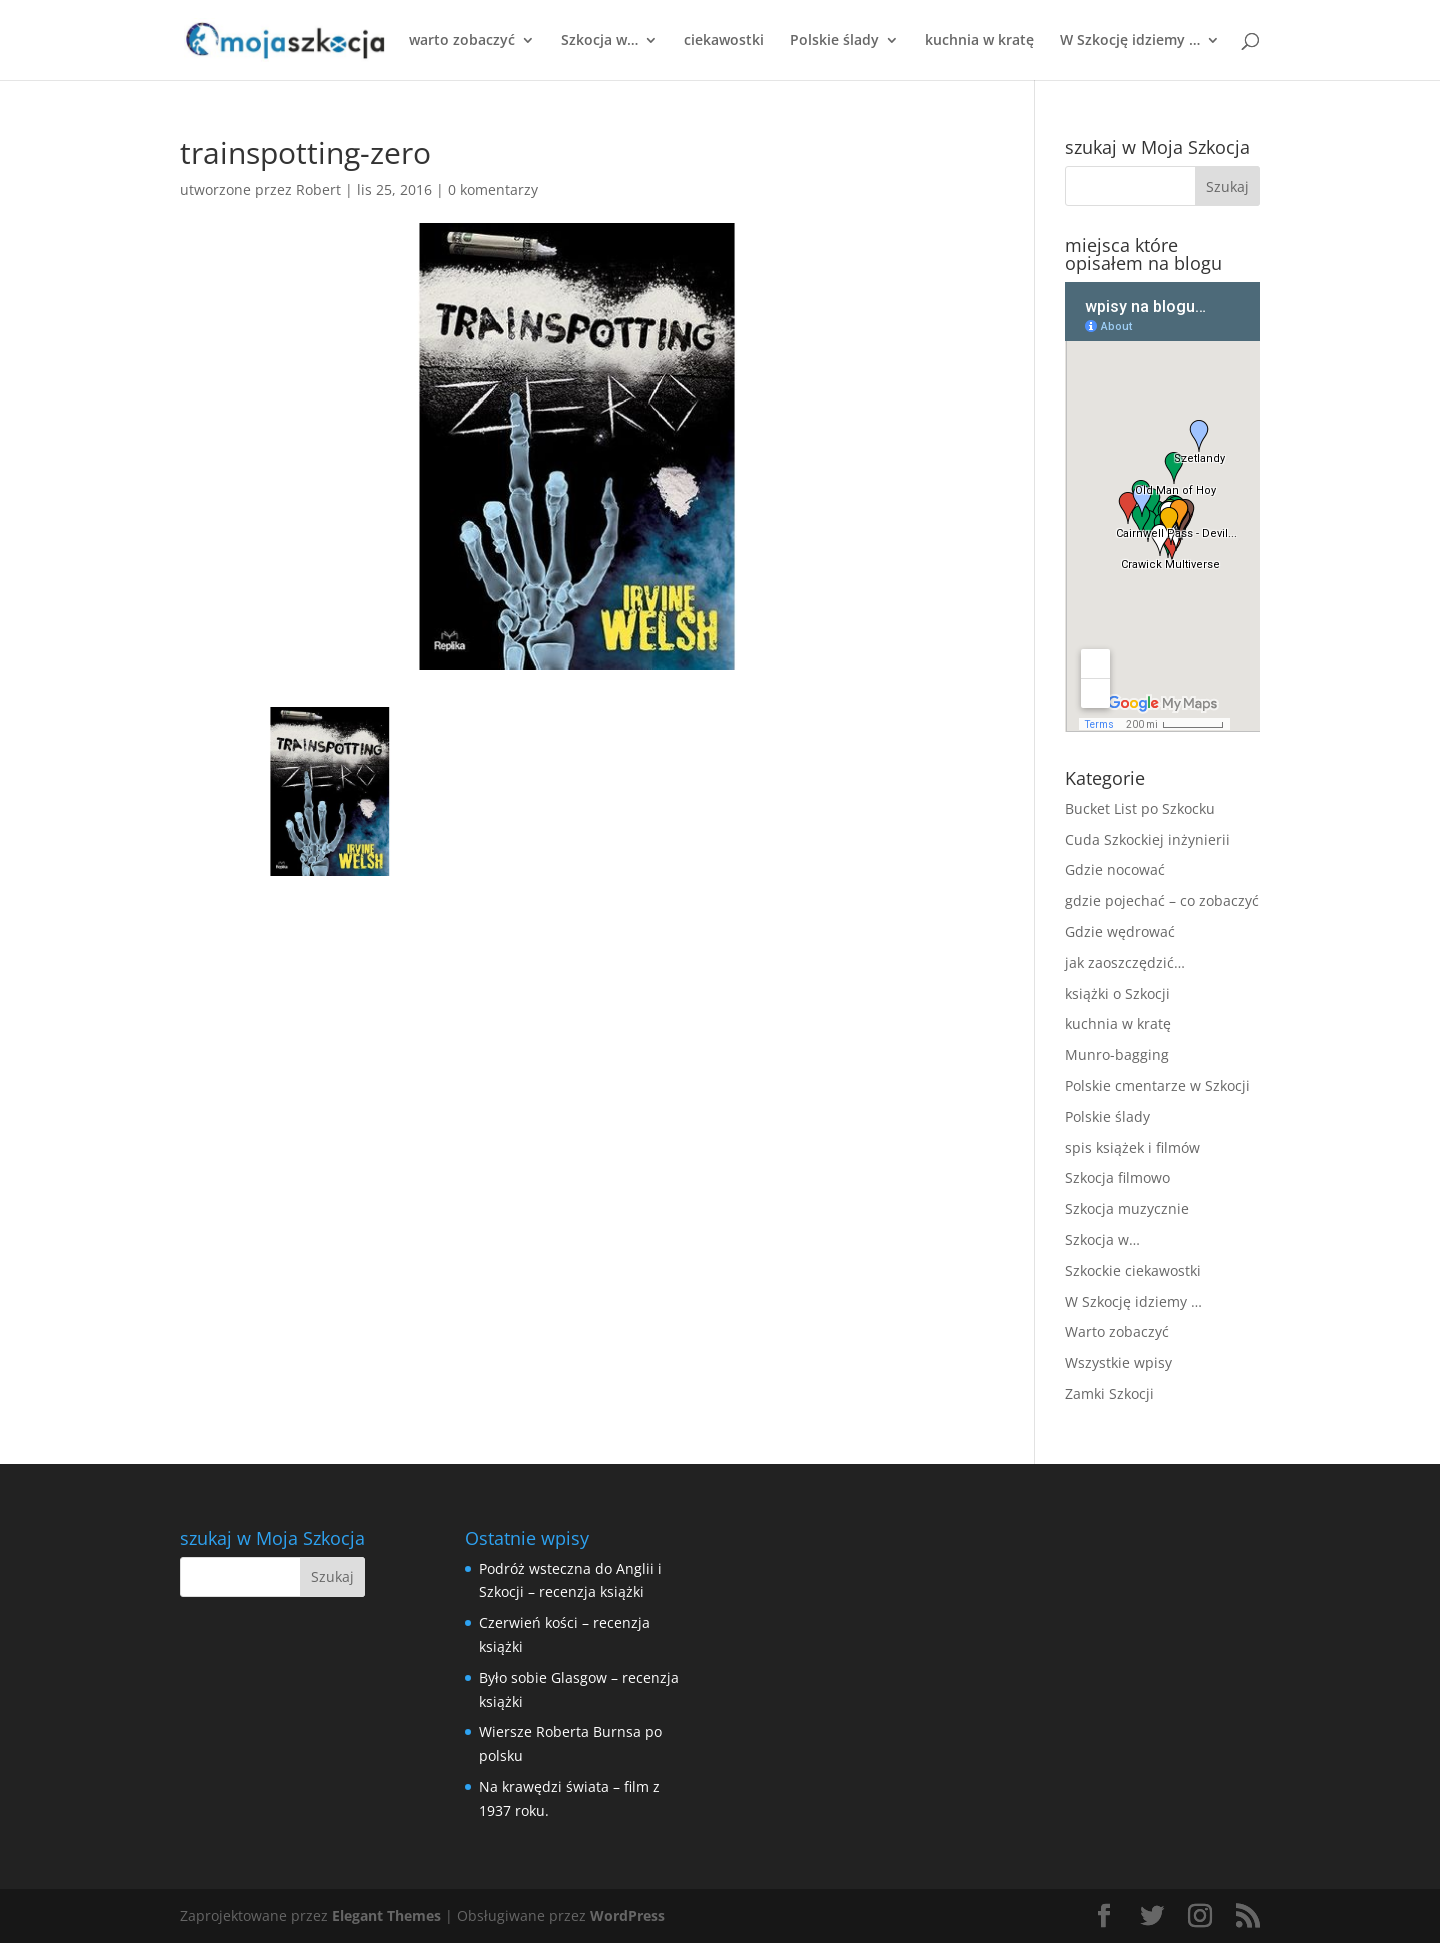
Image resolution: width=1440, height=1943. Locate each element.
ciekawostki (724, 41)
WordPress (627, 1915)
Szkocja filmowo (1117, 1177)
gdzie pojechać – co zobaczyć (1162, 900)
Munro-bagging (1117, 1054)
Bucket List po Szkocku (1140, 808)
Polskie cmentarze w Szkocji (1157, 1085)
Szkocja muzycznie (1127, 1208)
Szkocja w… (599, 41)
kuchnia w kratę (979, 41)
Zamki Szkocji (1109, 1393)
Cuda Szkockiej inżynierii (1147, 839)
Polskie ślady (834, 41)
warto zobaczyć (462, 41)
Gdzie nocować (1115, 869)
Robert (318, 189)
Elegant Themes (386, 1915)
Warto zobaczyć (1117, 1331)
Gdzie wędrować (1120, 931)
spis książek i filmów (1132, 1147)
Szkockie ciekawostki (1133, 1270)
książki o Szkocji (1117, 993)
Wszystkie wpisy (1118, 1362)
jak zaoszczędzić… (1125, 962)
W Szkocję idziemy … (1130, 41)
